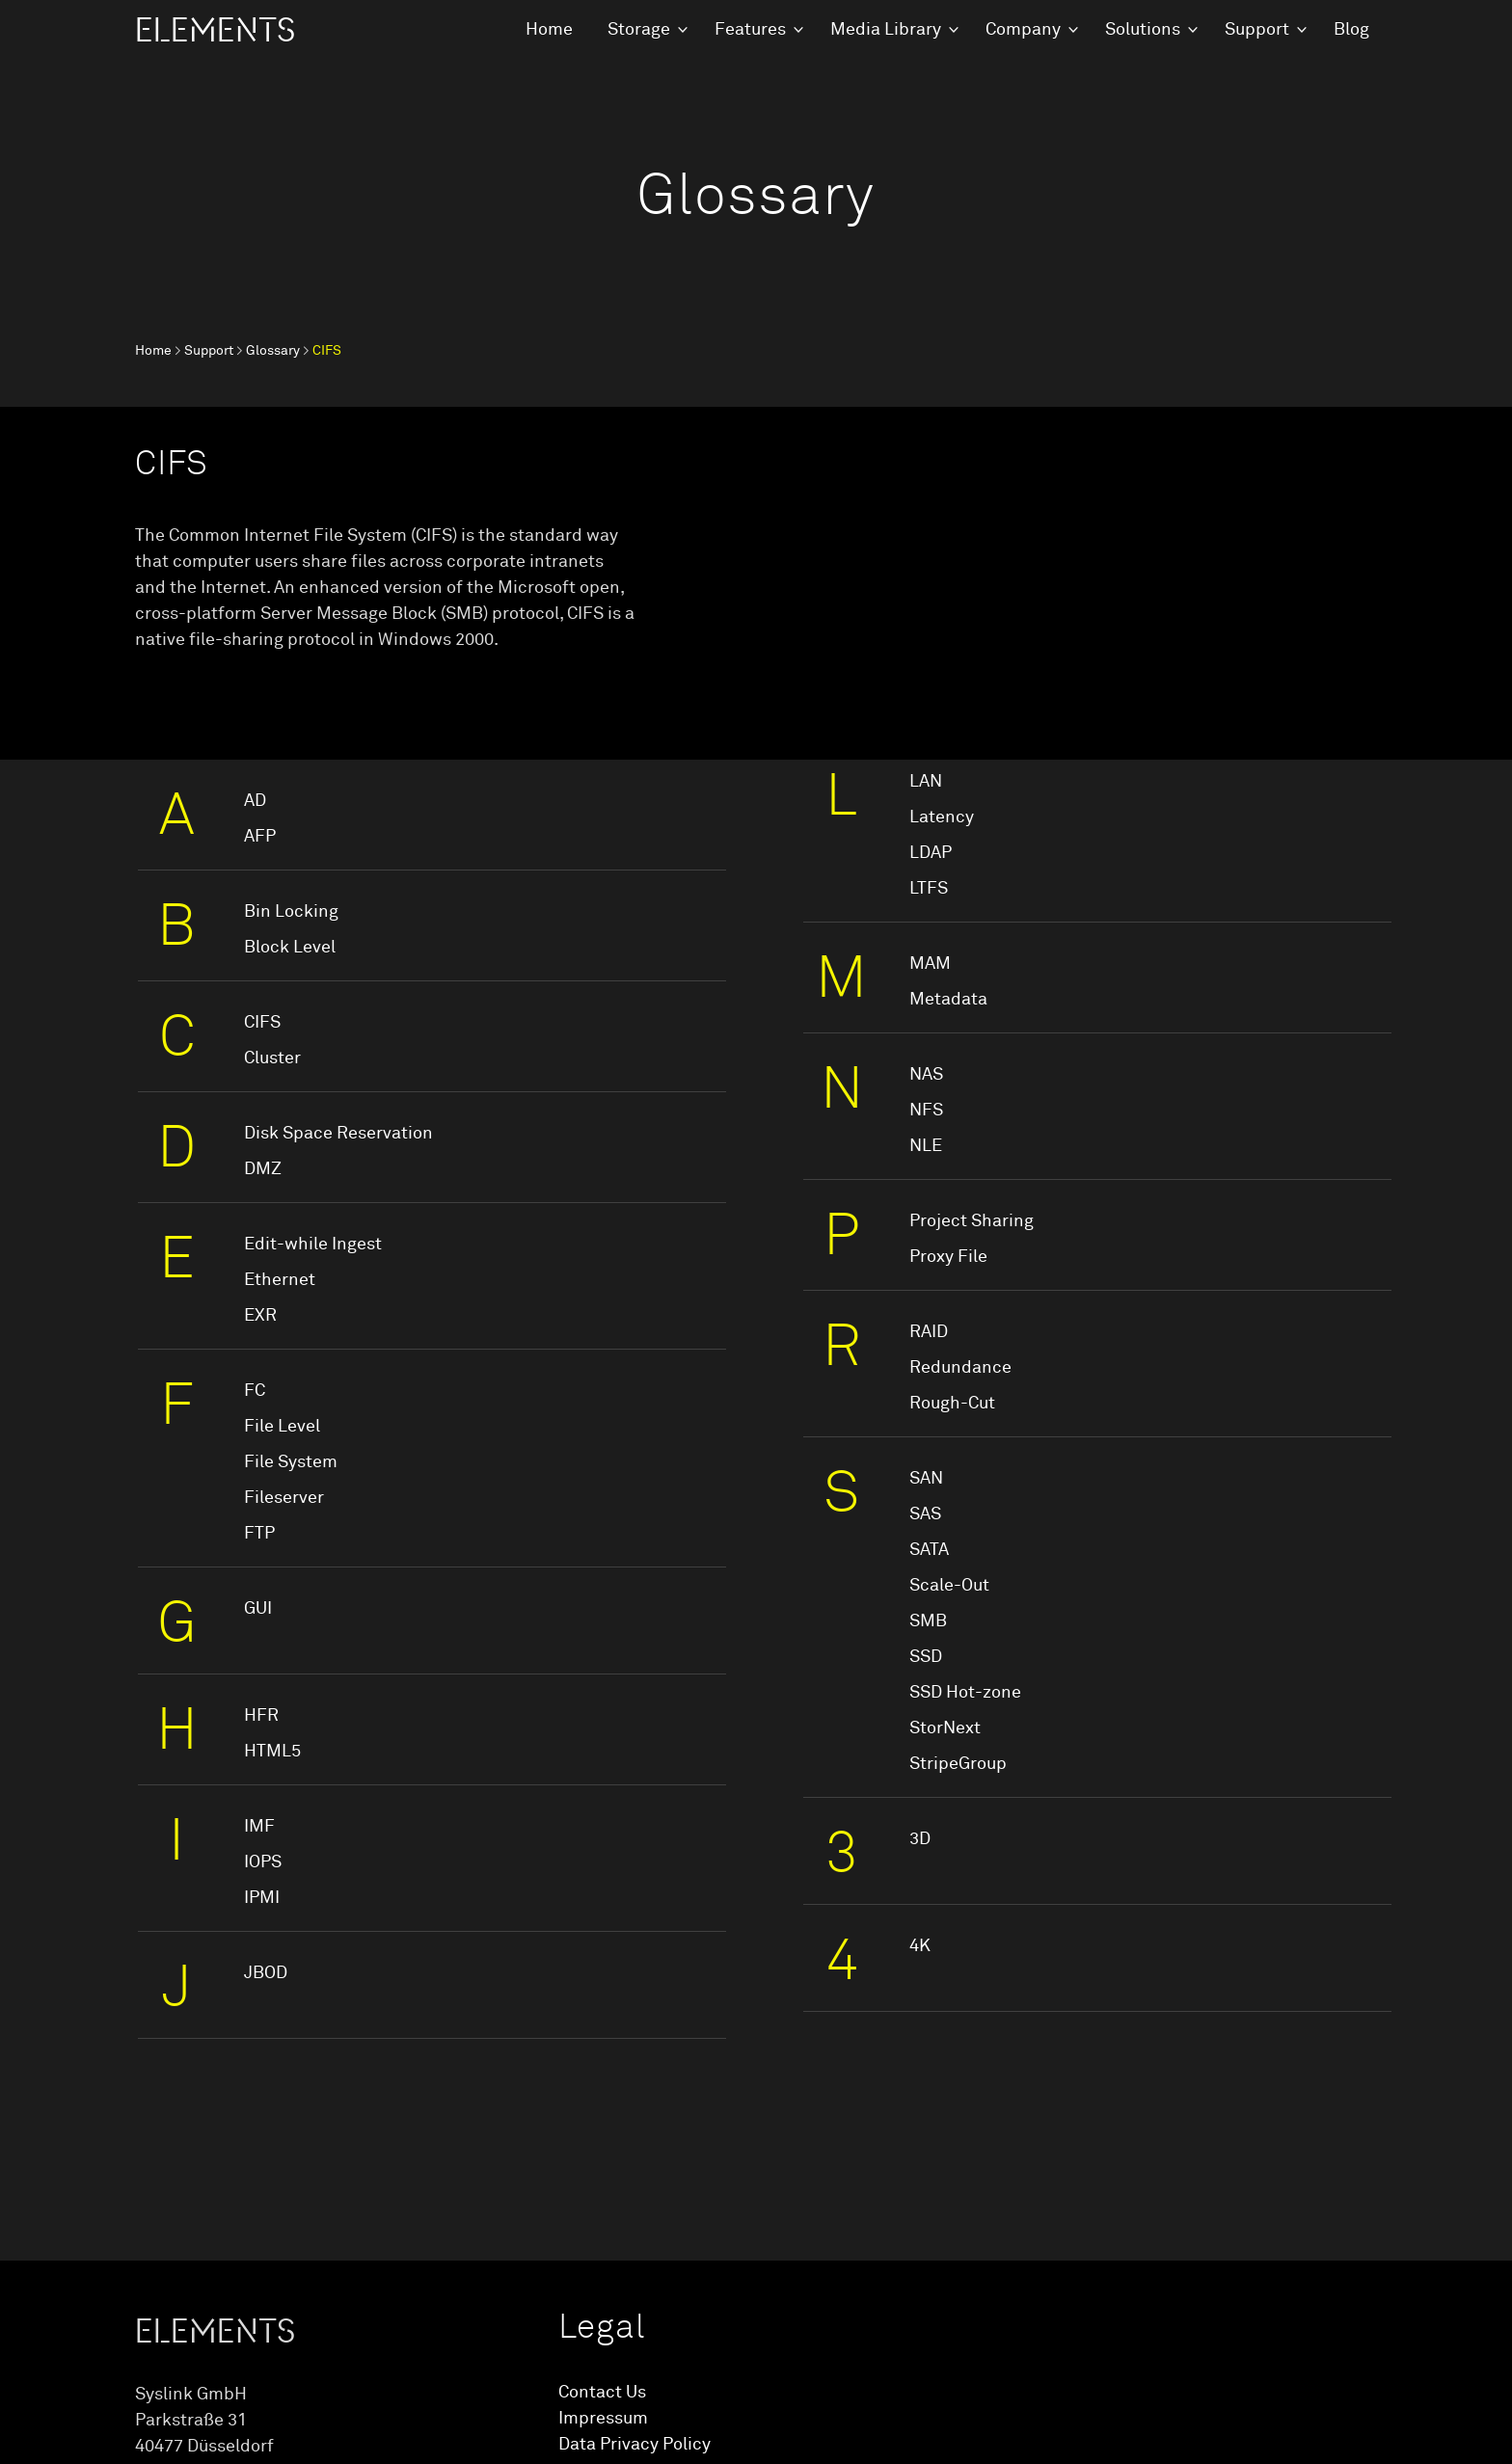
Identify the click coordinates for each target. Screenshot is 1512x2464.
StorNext (945, 1728)
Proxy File (948, 1257)
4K (920, 1946)
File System (291, 1462)
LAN (925, 781)
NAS (926, 1075)
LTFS (928, 888)
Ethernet (279, 1280)
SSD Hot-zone (965, 1692)
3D (920, 1839)
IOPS (263, 1862)
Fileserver (284, 1498)
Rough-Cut (952, 1403)
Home (549, 30)
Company (1023, 30)
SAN (926, 1478)
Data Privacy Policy (634, 2444)
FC (254, 1391)
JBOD (265, 1973)
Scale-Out (949, 1585)
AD (255, 801)
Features (750, 30)
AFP (260, 836)
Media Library (885, 30)
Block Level (290, 947)
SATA (929, 1550)
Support (1257, 30)
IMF (259, 1826)
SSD (925, 1657)
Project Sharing (971, 1221)
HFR (261, 1716)
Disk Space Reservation (338, 1133)
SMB (928, 1621)
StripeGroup (958, 1764)
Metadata (948, 999)
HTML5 (272, 1751)
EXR (260, 1316)
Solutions (1142, 30)
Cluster (272, 1058)
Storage (639, 30)
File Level (282, 1426)
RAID (928, 1332)
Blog (1351, 30)
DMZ (263, 1169)
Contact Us (602, 2392)
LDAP (930, 853)
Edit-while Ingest (313, 1244)
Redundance (960, 1368)
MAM (930, 964)
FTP (259, 1533)
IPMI (262, 1898)
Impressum (603, 2418)
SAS (925, 1514)
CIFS (262, 1022)
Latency (941, 817)
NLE (925, 1146)
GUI (258, 1609)
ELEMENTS (215, 30)
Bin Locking (291, 912)
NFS (926, 1110)
